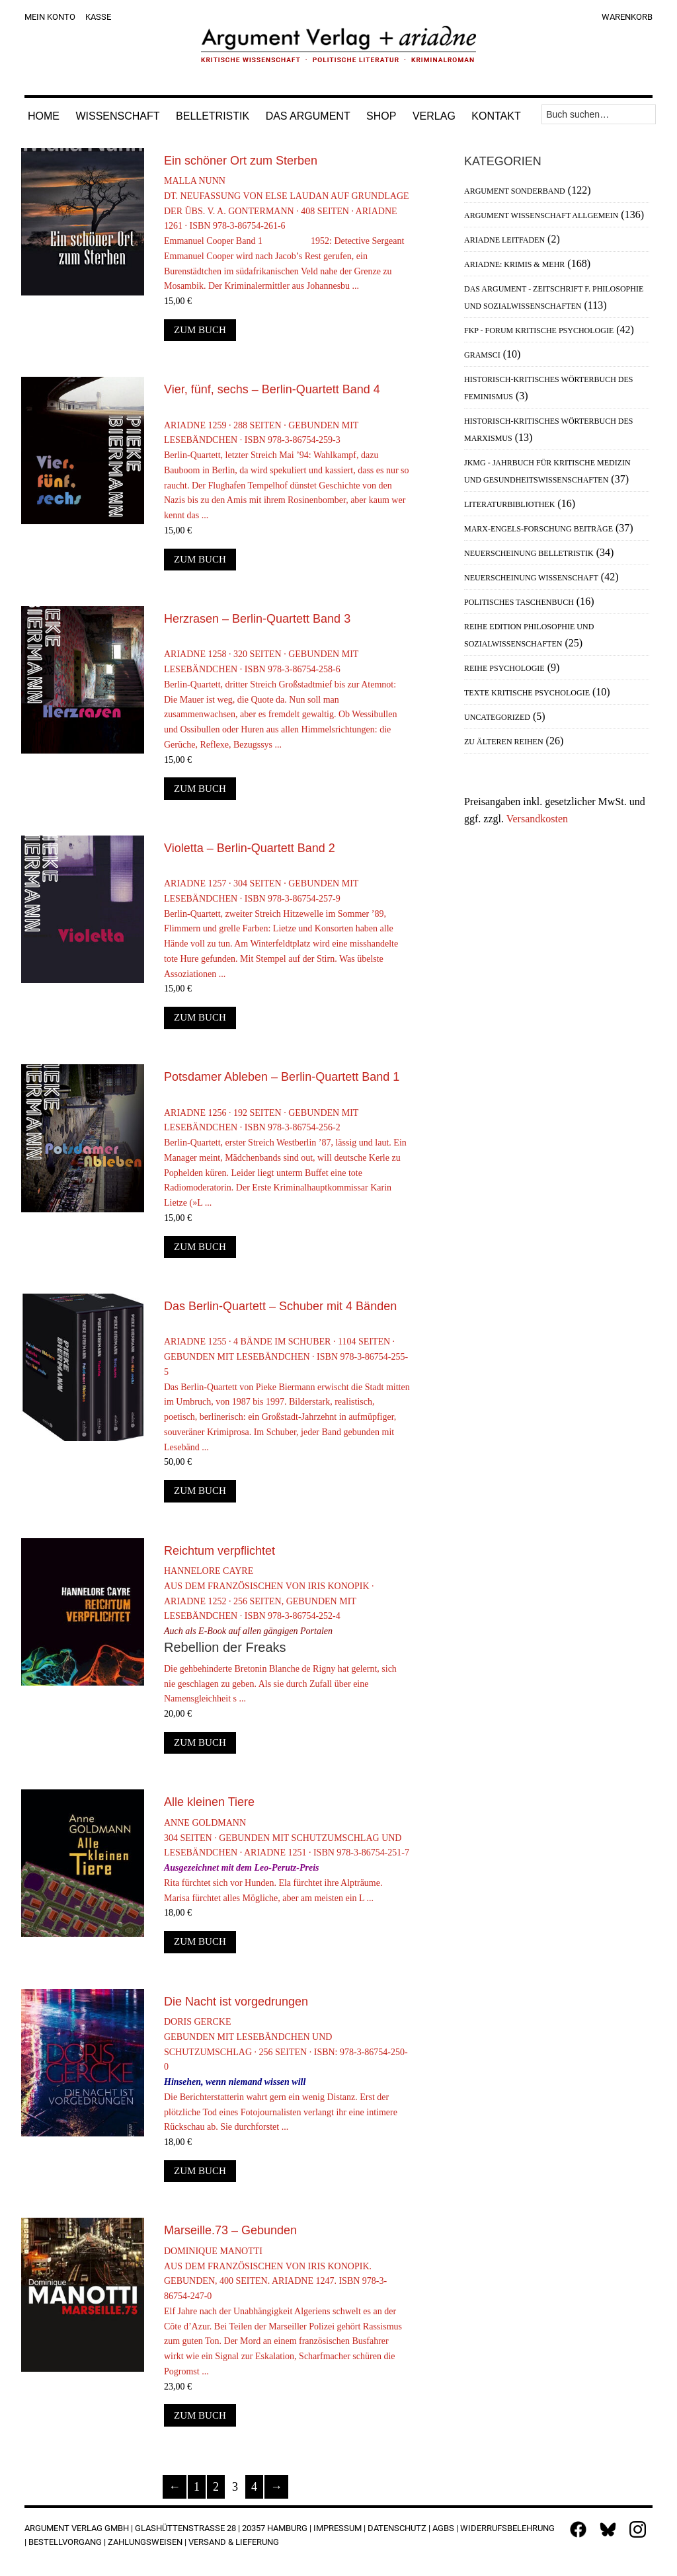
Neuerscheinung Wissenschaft (531, 577)
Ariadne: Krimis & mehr (514, 264)
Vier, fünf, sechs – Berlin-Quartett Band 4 (272, 389)
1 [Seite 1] (197, 2486)
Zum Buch (200, 330)
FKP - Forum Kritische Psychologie (539, 330)
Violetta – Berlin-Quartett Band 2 (249, 848)
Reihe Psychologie (504, 668)
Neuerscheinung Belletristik (529, 553)
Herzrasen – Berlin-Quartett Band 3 (257, 618)
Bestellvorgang (65, 2542)
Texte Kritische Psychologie (527, 692)
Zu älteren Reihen (503, 741)
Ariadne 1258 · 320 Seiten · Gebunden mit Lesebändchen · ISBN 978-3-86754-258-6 (287, 694)
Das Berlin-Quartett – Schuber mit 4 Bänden (280, 1306)
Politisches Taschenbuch (519, 602)
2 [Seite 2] (216, 2486)
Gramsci (482, 355)
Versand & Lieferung (233, 2542)
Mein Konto (49, 17)
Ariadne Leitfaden (504, 240)
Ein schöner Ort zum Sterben (240, 160)
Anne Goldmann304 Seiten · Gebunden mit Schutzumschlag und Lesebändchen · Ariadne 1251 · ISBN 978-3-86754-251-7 (287, 1862)
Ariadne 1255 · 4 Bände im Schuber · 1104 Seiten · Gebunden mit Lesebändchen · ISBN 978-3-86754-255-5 (287, 1389)
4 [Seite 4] (254, 2486)
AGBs (443, 2528)
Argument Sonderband (514, 191)
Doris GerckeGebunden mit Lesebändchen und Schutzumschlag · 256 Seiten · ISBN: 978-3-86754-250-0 (287, 2076)
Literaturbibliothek (509, 504)
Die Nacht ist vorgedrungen (236, 2001)
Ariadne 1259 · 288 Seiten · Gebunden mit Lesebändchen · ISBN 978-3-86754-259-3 (287, 464)
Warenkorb (627, 17)
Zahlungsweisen (145, 2542)
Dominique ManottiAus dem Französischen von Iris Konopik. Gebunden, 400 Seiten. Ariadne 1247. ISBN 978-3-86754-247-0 (287, 2313)
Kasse (98, 17)
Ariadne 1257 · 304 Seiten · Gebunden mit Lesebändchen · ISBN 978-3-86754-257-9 (287, 922)
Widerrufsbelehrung (507, 2528)
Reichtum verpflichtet (219, 1550)
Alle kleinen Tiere (209, 1802)
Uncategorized (497, 717)
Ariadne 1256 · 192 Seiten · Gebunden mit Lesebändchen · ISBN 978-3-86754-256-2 (287, 1152)
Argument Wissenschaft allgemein (541, 215)
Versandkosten (537, 818)
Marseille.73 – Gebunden (230, 2230)
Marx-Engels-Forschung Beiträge (538, 528)
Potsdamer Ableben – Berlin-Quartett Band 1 (281, 1076)
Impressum (337, 2528)
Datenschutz (397, 2528)
